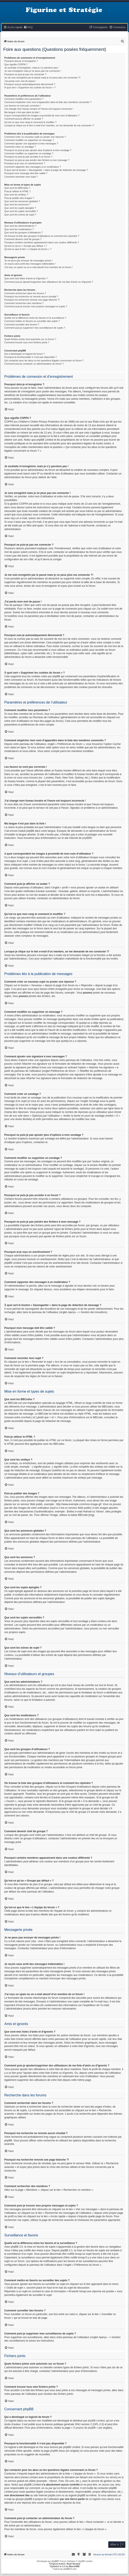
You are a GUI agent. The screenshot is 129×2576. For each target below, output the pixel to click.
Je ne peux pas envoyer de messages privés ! (28, 260)
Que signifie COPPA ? (15, 64)
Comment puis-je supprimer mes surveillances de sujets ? (34, 327)
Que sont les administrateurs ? (20, 226)
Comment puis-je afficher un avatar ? (23, 118)
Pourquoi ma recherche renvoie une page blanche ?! (32, 299)
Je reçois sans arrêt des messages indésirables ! (30, 263)
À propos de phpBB (84, 2427)
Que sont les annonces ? (17, 204)
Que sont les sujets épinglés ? (20, 208)
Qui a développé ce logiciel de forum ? (24, 354)
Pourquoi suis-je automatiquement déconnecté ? (29, 84)
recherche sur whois (104, 2477)
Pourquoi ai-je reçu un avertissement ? (24, 163)
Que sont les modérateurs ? (19, 229)
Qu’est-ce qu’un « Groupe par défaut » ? (25, 246)
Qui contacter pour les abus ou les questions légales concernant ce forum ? (44, 360)
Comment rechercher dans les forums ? (25, 293)
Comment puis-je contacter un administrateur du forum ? (34, 363)
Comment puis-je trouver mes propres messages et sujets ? (35, 306)
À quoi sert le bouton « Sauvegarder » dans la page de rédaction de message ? (46, 170)
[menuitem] (28, 27)
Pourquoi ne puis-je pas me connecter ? (25, 74)
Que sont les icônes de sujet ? (20, 214)
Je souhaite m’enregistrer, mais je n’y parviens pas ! (31, 67)
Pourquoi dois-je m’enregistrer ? (21, 61)
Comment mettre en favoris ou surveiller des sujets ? (32, 321)
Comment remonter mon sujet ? (21, 176)
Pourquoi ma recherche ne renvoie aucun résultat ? (31, 296)
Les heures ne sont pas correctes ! (22, 105)
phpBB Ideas (57, 2450)
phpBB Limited (96, 2420)
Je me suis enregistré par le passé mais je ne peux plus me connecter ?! (42, 77)
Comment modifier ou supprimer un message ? (29, 140)
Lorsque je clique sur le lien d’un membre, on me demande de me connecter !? (49, 125)
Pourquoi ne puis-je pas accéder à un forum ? (28, 156)
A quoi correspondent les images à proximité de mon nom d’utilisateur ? (42, 115)
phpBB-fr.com (70, 2569)
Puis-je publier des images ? (19, 198)
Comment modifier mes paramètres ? (24, 99)
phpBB (86, 837)
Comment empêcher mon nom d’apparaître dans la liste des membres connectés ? (47, 102)
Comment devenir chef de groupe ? (22, 239)
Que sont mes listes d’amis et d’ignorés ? (26, 278)
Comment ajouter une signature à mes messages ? (31, 143)
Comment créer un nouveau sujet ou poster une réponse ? (35, 137)
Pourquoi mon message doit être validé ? (25, 173)
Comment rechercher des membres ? (24, 303)
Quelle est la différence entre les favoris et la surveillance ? (35, 318)
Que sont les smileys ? (16, 194)
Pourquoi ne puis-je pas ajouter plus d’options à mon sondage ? (37, 150)
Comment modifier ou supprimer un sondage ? (28, 153)
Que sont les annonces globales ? (22, 201)
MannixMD (74, 2566)
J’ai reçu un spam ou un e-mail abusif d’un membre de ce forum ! (38, 267)
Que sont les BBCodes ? (17, 188)
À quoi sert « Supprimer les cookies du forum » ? (30, 87)
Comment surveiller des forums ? (21, 324)
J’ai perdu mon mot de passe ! (20, 81)
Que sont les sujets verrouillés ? (21, 211)
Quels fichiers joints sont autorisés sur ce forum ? (30, 339)
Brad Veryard (73, 2564)
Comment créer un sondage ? (20, 146)
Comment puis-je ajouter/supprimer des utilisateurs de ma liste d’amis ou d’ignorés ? (48, 282)
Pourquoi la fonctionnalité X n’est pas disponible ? (30, 357)
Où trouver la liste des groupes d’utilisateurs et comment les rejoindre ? (41, 236)
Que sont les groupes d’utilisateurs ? (23, 232)
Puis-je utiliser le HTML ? (17, 191)
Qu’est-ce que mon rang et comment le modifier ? (30, 122)
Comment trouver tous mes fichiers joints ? (26, 342)
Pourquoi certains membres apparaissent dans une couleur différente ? (41, 242)
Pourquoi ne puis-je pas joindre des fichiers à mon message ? (36, 160)
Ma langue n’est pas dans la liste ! (22, 112)
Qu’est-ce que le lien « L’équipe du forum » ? (27, 249)
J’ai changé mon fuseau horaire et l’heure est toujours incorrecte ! (38, 109)
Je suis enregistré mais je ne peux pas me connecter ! (32, 71)
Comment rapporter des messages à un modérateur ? (32, 166)
